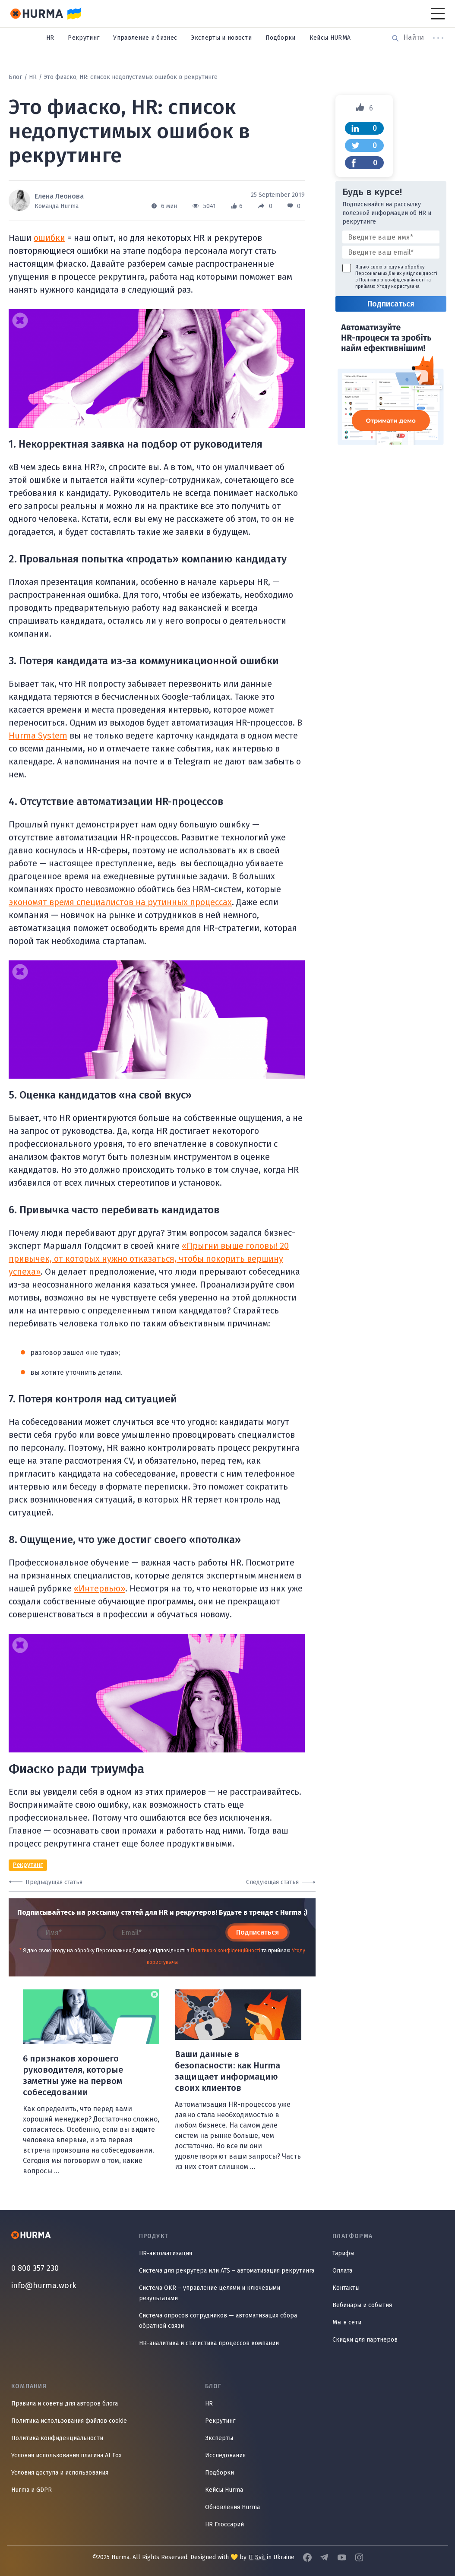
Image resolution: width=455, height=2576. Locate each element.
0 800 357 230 (35, 2268)
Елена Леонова (59, 196)
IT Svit (257, 2557)
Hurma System (38, 735)
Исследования (225, 2455)
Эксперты (219, 2438)
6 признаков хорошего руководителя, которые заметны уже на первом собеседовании (73, 2075)
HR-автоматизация (165, 2253)
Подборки (280, 37)
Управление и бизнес (145, 37)
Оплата (342, 2270)
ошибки (49, 238)
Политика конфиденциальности (57, 2438)
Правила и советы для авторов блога (64, 2403)
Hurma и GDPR (31, 2490)
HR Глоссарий (224, 2524)
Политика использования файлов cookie (69, 2420)
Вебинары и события (362, 2305)
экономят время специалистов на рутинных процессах (120, 902)
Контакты (346, 2288)
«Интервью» (99, 1588)
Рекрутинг (83, 37)
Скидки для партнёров (365, 2339)
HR (50, 37)
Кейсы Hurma (224, 2490)
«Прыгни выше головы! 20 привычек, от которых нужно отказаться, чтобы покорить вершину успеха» (149, 1259)
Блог (15, 77)
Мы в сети (346, 2322)
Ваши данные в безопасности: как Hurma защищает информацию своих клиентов (227, 2071)
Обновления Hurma (232, 2507)
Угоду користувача (398, 286)
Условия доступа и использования (59, 2472)
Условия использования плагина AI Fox (66, 2455)
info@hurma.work (43, 2285)
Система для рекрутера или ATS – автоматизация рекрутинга (226, 2270)
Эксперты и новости (221, 37)
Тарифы (343, 2253)
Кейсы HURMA (330, 37)
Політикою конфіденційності (225, 1951)
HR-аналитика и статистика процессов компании (209, 2343)
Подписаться (257, 1932)
